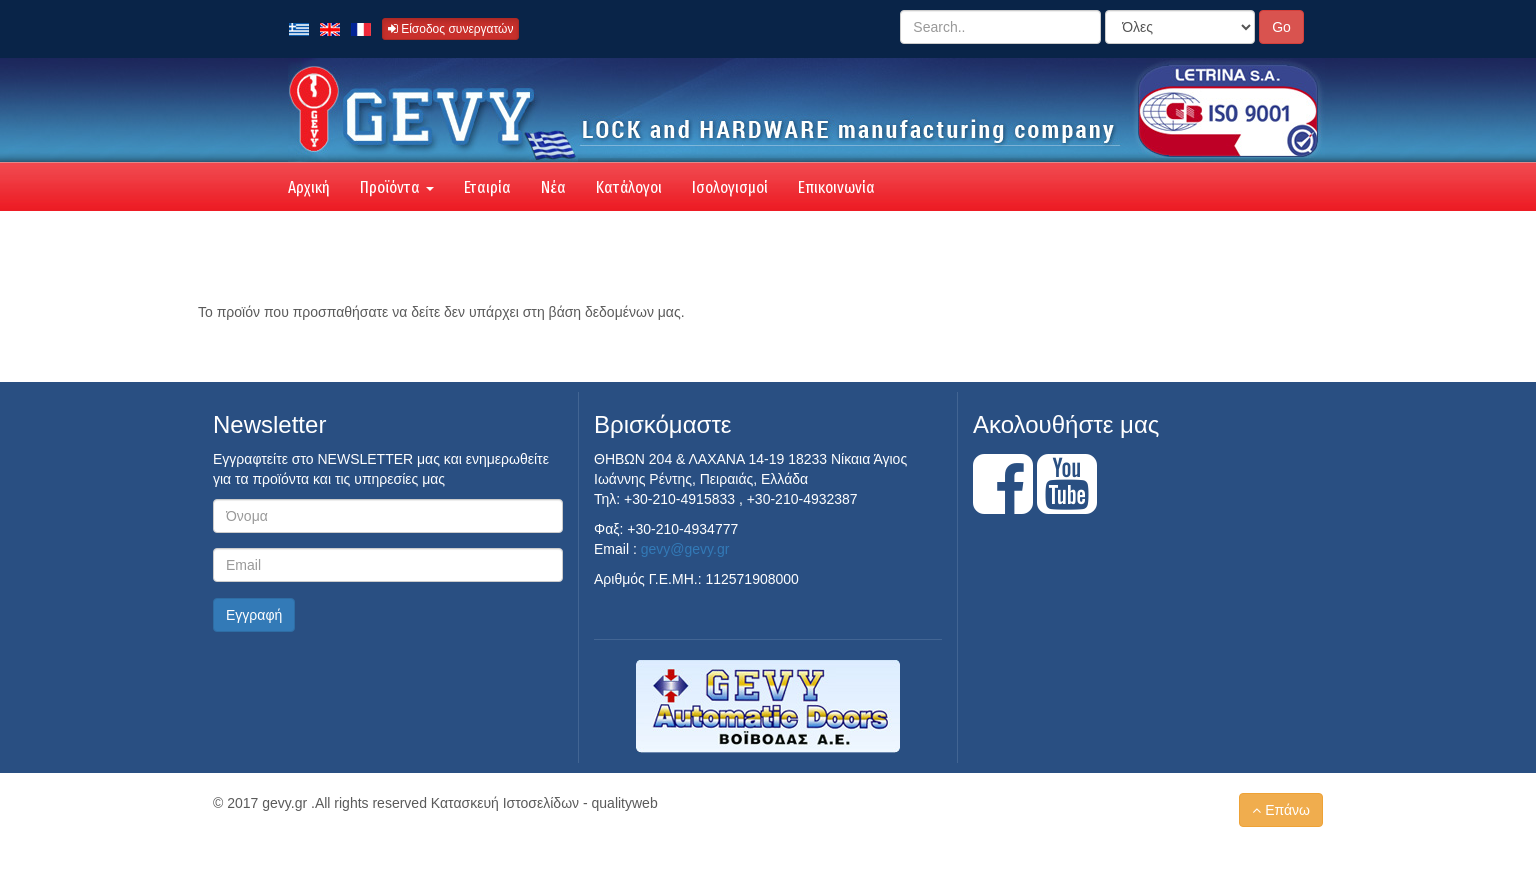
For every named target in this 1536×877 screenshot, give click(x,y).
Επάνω (1281, 810)
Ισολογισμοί (730, 187)
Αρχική (309, 187)
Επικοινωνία (836, 187)
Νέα (553, 187)
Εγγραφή (254, 615)
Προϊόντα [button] (397, 187)
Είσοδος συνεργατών (451, 29)
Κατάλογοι (629, 187)
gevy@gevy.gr (685, 549)
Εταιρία (487, 187)
